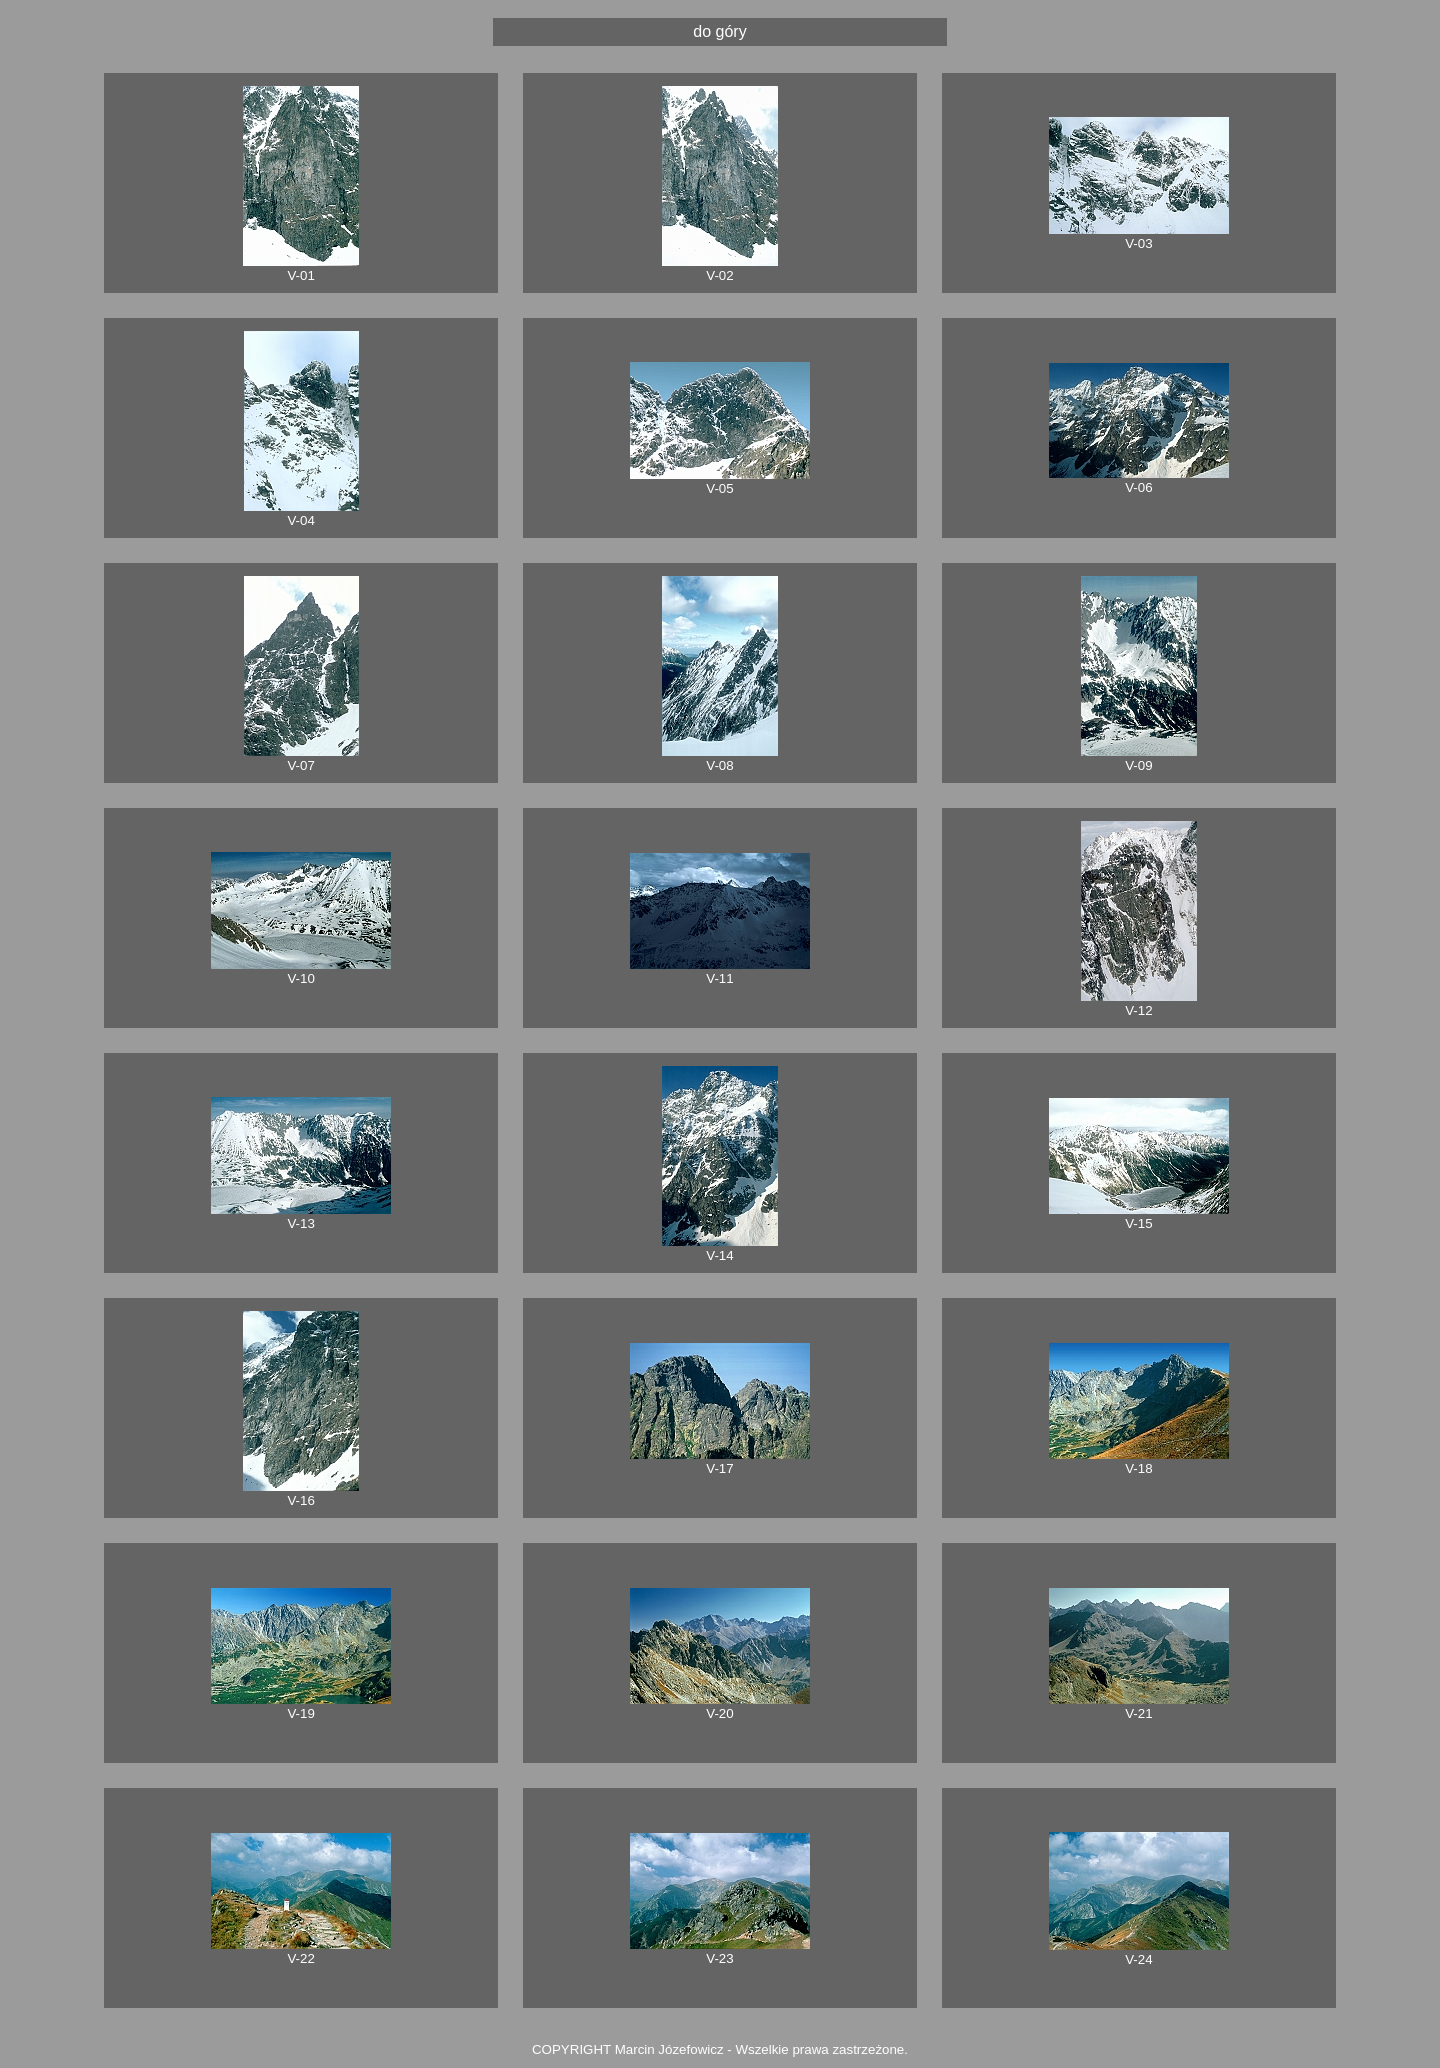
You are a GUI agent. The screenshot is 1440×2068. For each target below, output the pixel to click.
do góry (719, 31)
